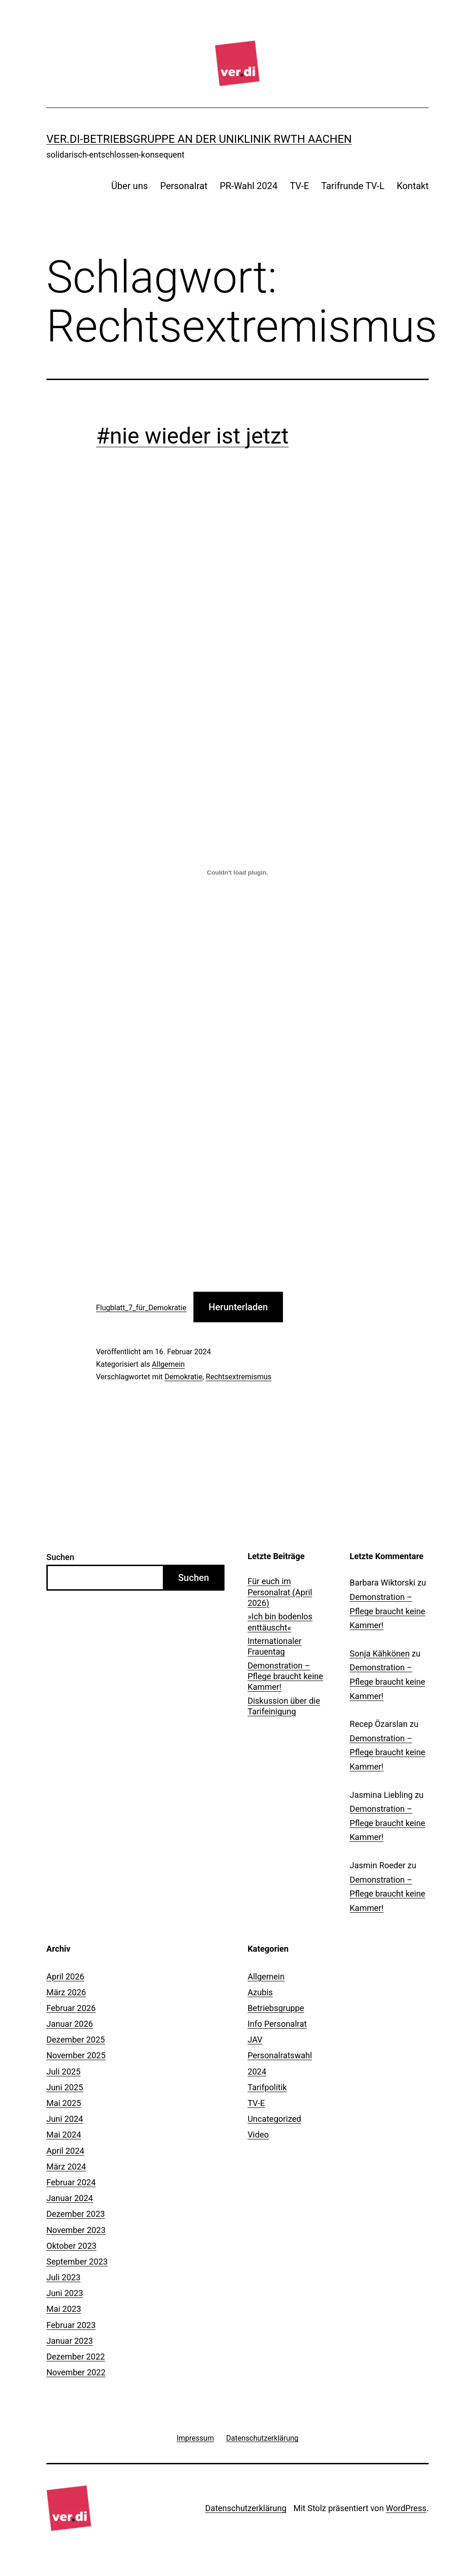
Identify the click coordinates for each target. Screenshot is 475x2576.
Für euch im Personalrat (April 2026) (280, 1592)
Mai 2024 (63, 2134)
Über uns (129, 185)
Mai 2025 (63, 2103)
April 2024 (65, 2151)
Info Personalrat (277, 2024)
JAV (255, 2039)
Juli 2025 (63, 2071)
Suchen (60, 1557)
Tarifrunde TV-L (352, 185)
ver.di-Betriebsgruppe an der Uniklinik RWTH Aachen (199, 139)
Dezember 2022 (75, 2356)
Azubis (260, 1992)
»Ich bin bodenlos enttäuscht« (280, 1622)
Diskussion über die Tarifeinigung (284, 1706)
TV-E (299, 185)
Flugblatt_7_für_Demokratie (141, 1307)
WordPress (406, 2508)
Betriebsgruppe (276, 2008)
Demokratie (184, 1376)
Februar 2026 (71, 2008)
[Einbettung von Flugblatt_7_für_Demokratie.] (237, 873)
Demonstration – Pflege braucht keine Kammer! (285, 1676)
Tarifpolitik (267, 2087)
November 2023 (76, 2230)
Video (258, 2134)
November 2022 (76, 2372)
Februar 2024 (71, 2182)
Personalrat (183, 185)
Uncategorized (275, 2119)
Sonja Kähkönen (380, 1653)
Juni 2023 (64, 2293)
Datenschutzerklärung (245, 2508)
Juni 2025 (64, 2087)
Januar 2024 (69, 2198)
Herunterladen (238, 1307)
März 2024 (66, 2166)
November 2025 (76, 2055)
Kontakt (413, 185)
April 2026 (65, 1976)
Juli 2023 (63, 2277)
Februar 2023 (71, 2325)
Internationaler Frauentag (275, 1646)
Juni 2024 (64, 2119)
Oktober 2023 (71, 2246)
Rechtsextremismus (239, 1376)
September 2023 (77, 2261)
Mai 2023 (63, 2309)
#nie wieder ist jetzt (192, 436)
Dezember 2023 (75, 2214)
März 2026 (66, 1992)
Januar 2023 (69, 2341)
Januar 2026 (69, 2024)
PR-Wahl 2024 (249, 185)
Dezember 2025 (75, 2039)
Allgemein (168, 1364)
